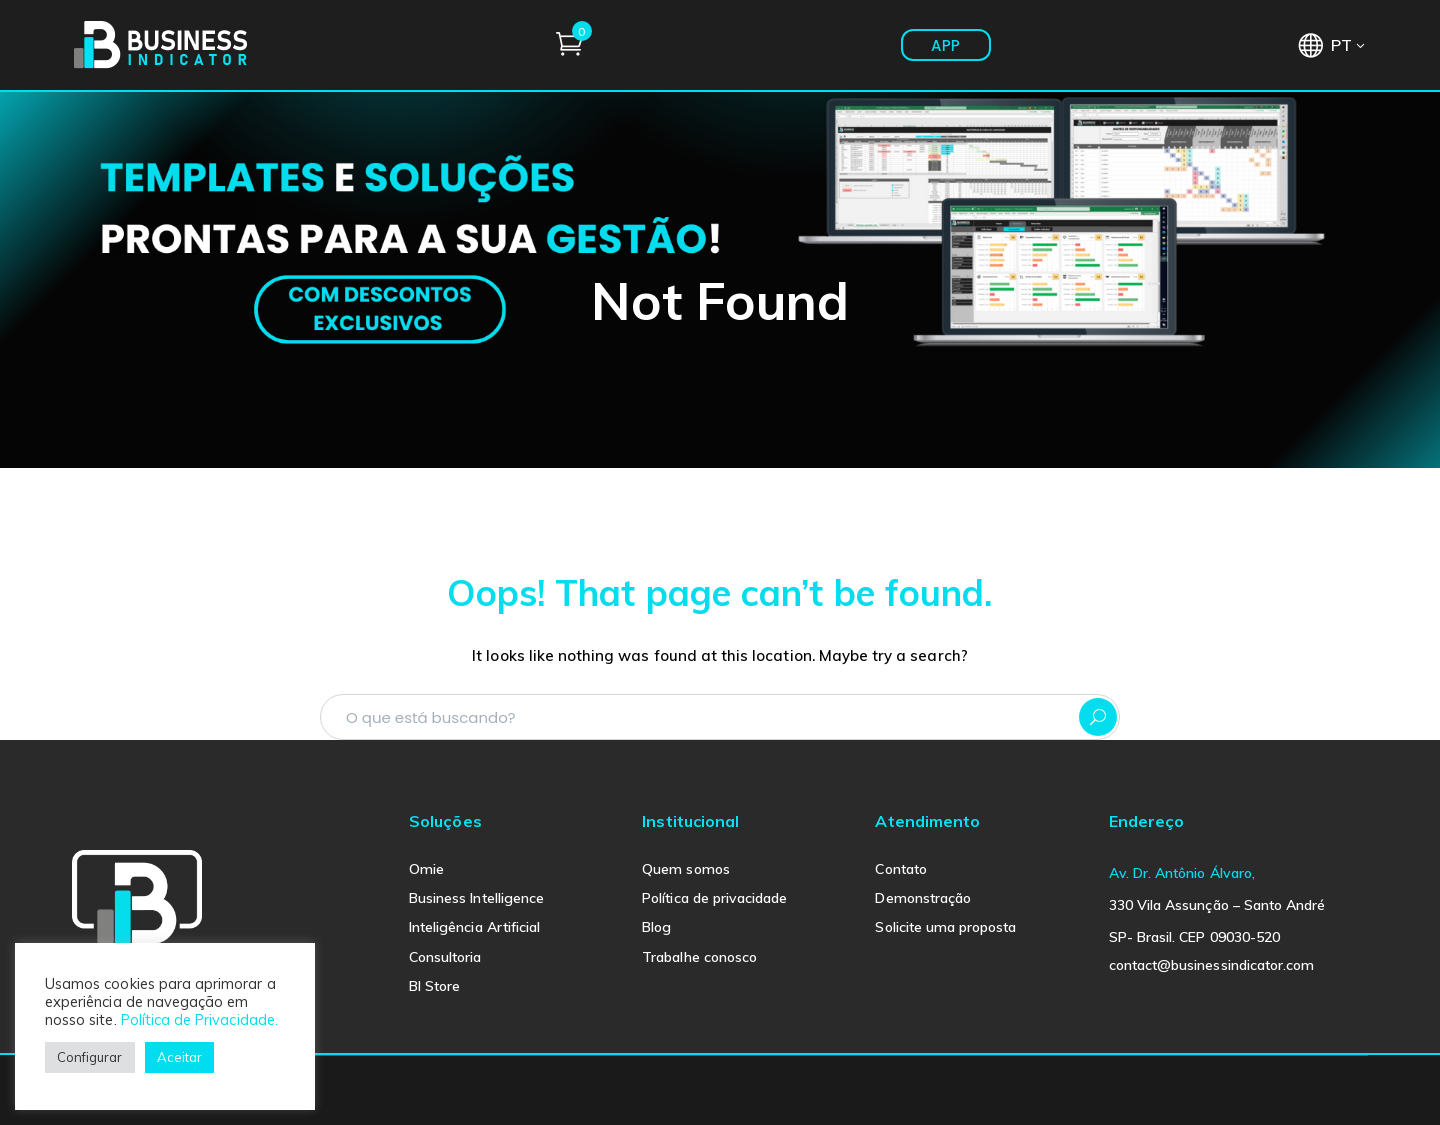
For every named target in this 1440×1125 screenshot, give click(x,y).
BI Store (434, 986)
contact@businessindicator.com (1211, 965)
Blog (656, 927)
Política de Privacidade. (199, 1019)
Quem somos (686, 869)
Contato (900, 869)
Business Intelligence (476, 898)
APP (1235, 45)
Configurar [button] (90, 1057)
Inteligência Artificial (474, 927)
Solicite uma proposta (945, 927)
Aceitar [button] (179, 1057)
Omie (426, 869)
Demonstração (923, 898)
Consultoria (445, 957)
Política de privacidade (714, 898)
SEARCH (1098, 717)
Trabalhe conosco (699, 957)
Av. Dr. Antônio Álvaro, (1182, 873)
